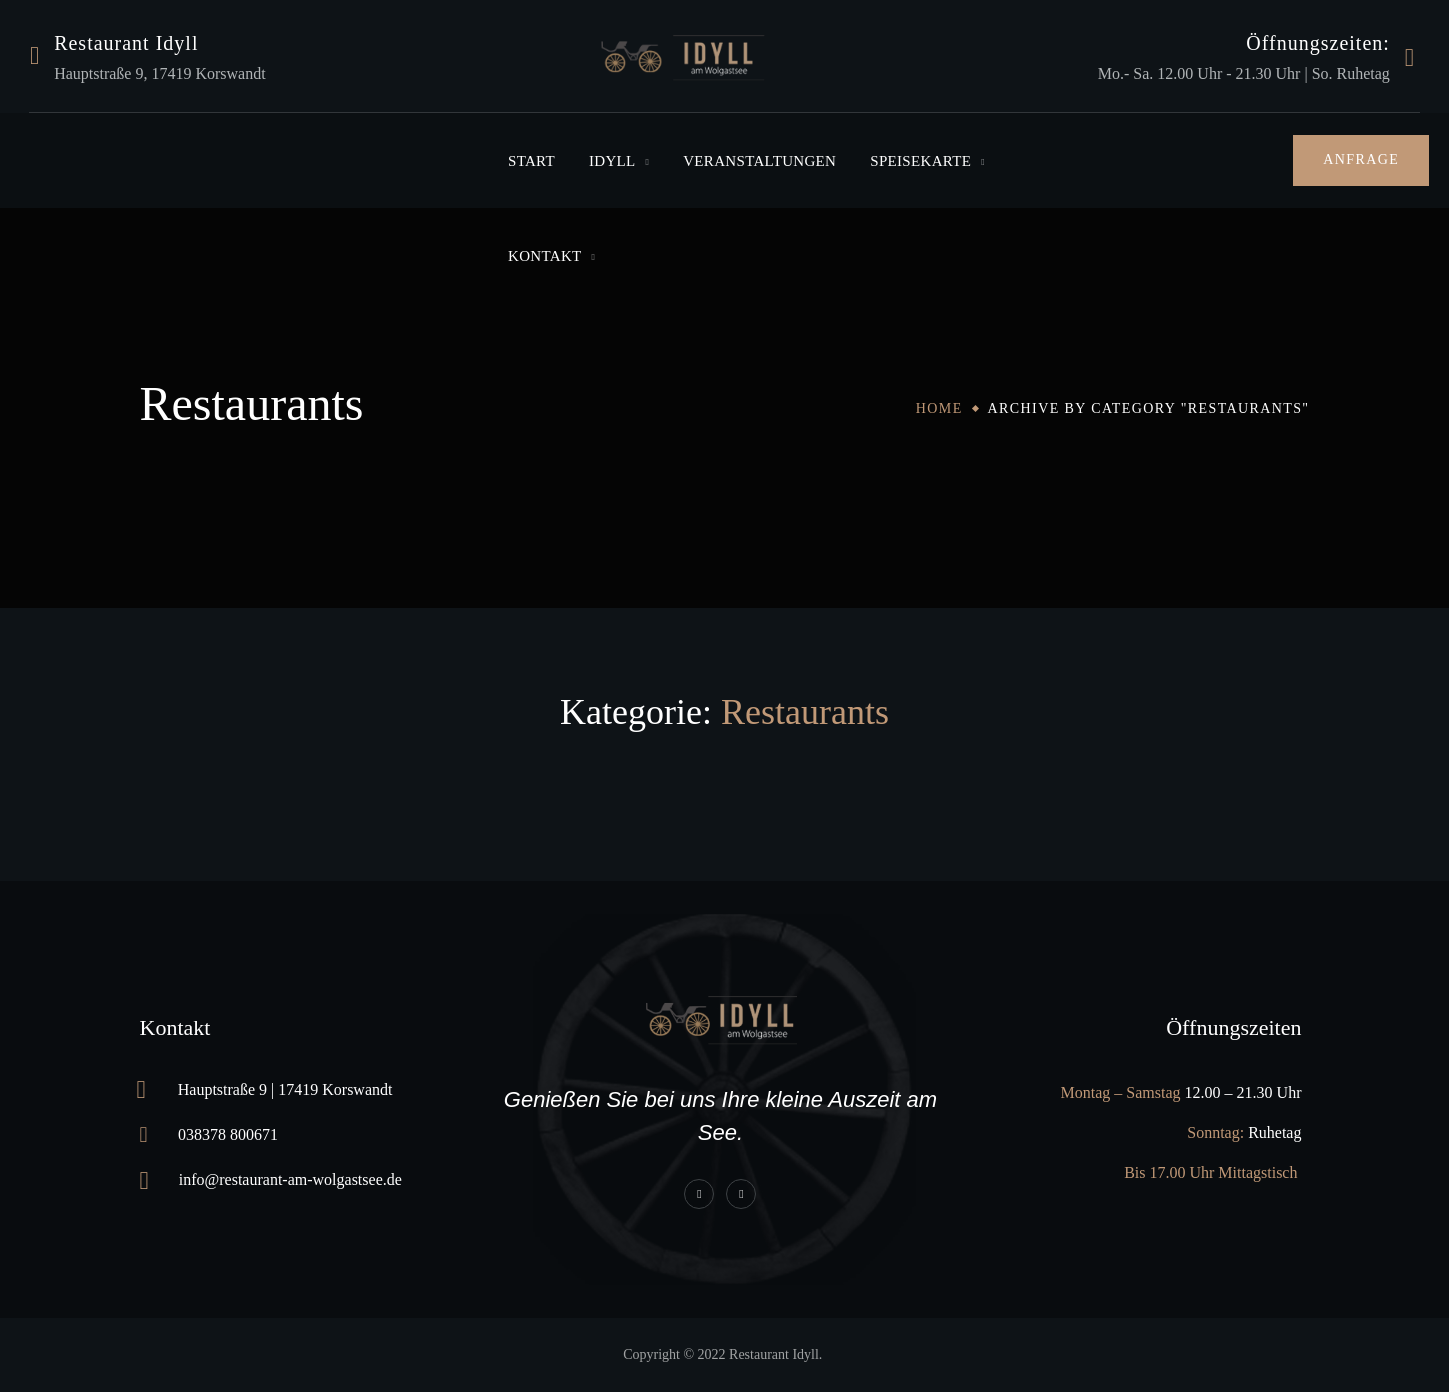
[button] (1361, 160)
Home (939, 408)
